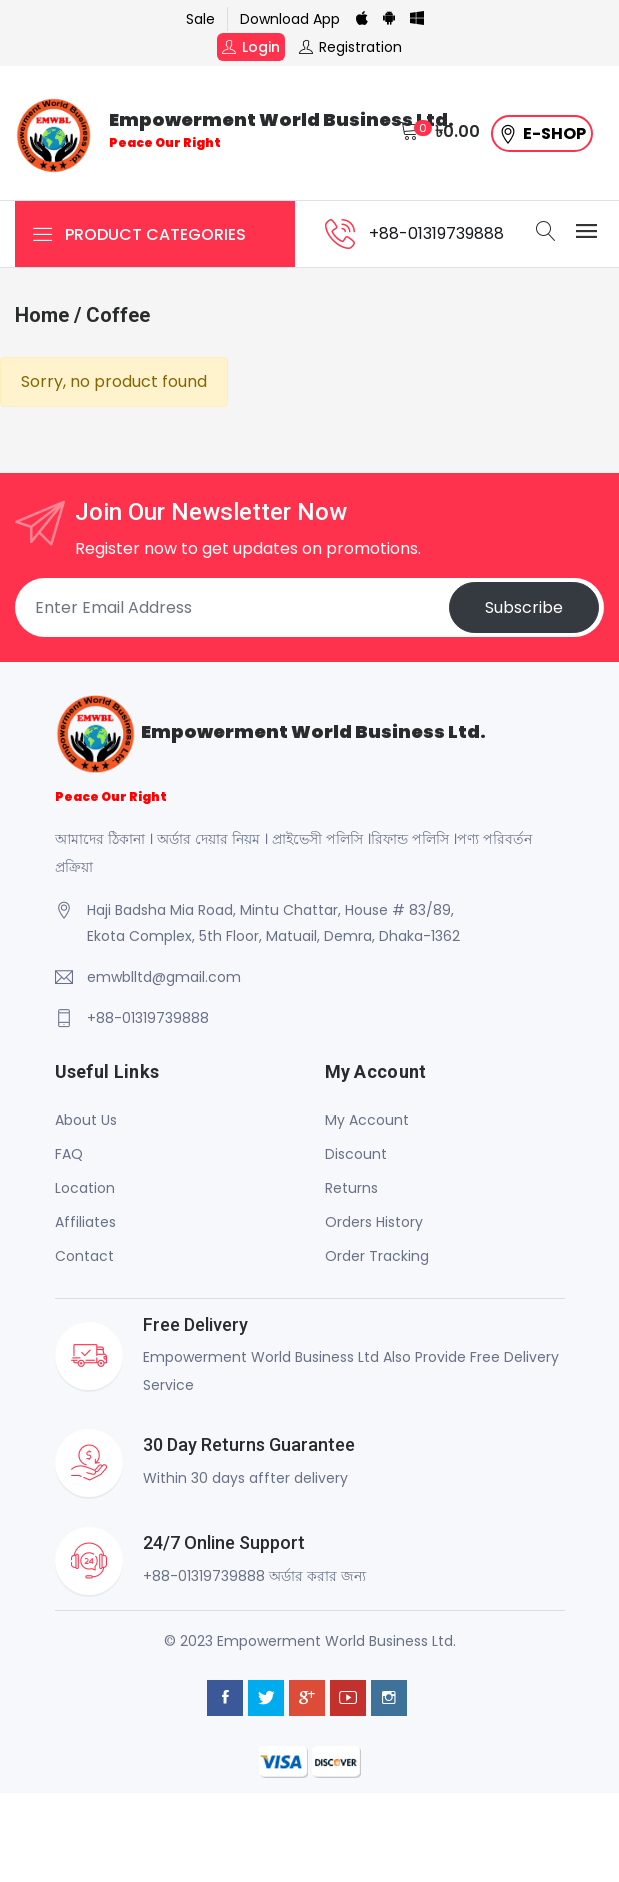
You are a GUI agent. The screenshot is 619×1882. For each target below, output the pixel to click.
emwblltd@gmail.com (164, 977)
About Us (86, 1120)
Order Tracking (377, 1256)
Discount (356, 1154)
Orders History (374, 1222)
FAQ (69, 1154)
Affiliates (85, 1222)
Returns (351, 1188)
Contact (84, 1256)
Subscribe (524, 607)
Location (85, 1188)
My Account (367, 1120)
